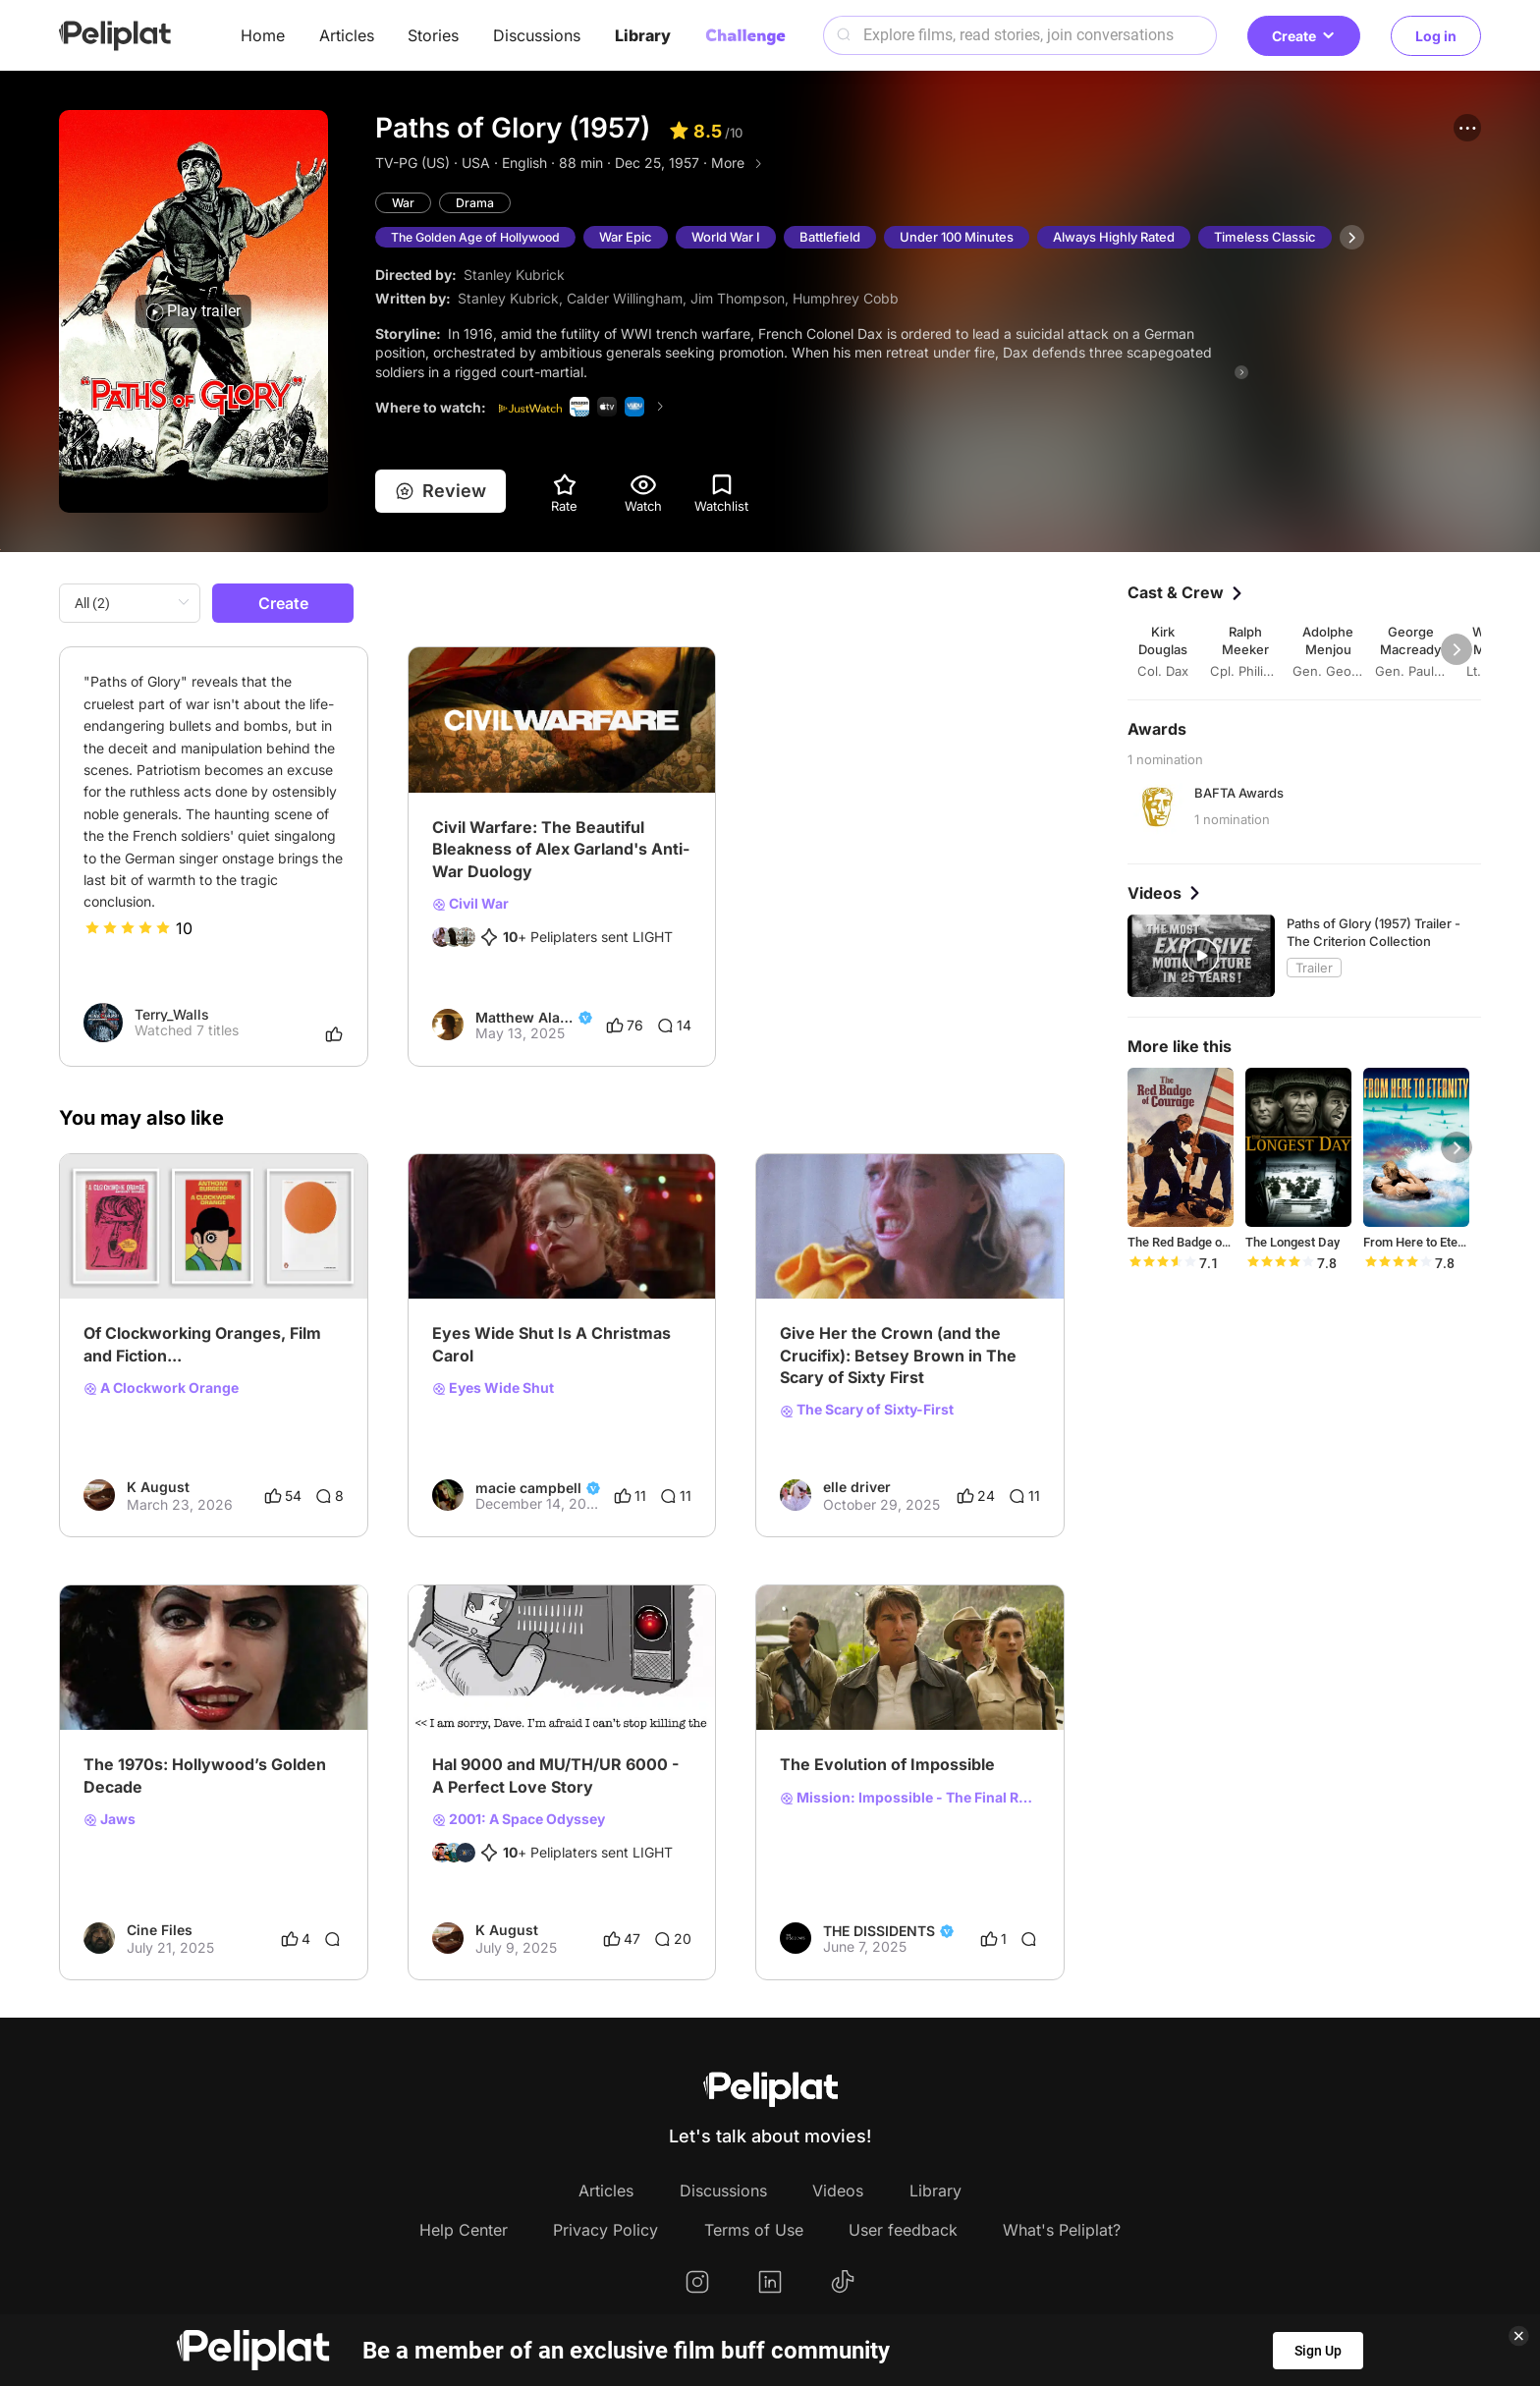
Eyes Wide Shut (493, 1388)
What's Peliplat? (1062, 2230)
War (403, 203)
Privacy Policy (605, 2230)
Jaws (109, 1819)
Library (643, 35)
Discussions (536, 35)
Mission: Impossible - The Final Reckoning (910, 1797)
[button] (1467, 127)
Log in (1436, 36)
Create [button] (1304, 36)
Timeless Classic (1278, 238)
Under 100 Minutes (969, 238)
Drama (476, 203)
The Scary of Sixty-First (867, 1409)
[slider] (127, 928)
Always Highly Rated (1126, 238)
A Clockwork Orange (161, 1388)
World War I (738, 238)
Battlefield (842, 238)
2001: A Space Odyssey (518, 1819)
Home (263, 35)
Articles (346, 35)
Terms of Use (753, 2230)
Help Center (463, 2230)
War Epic (638, 238)
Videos (837, 2190)
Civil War (470, 904)
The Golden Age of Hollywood (482, 238)
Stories (433, 35)
